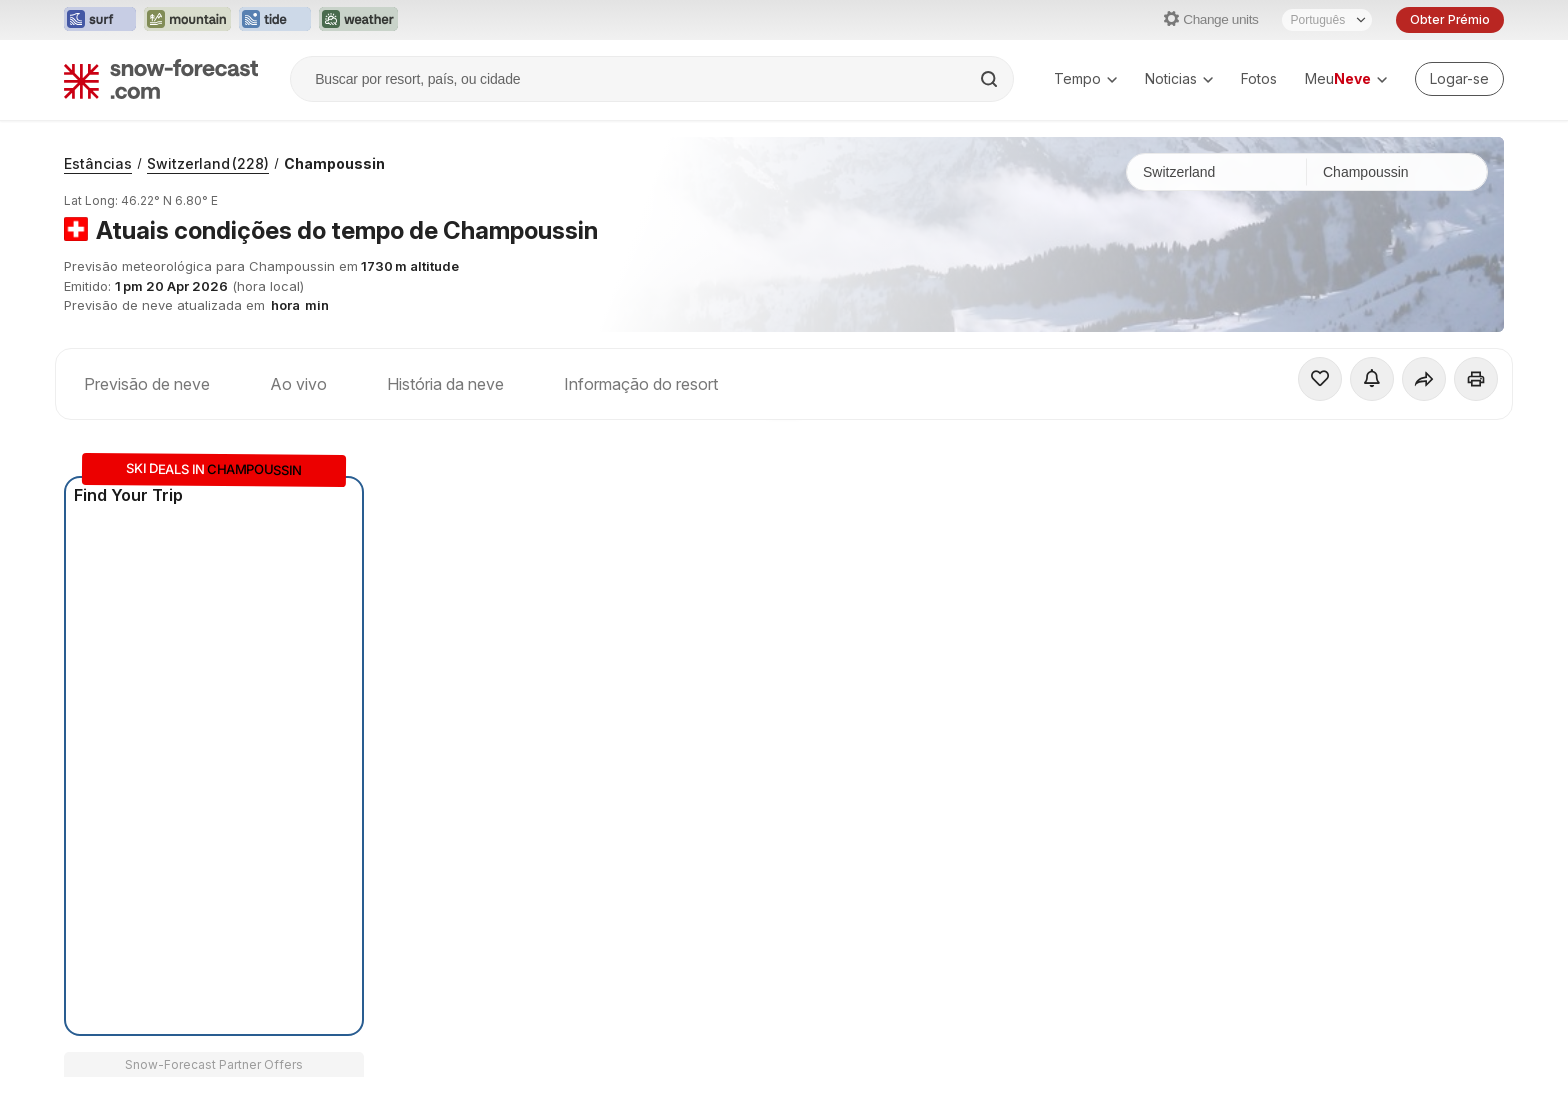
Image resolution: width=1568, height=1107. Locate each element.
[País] (1217, 172)
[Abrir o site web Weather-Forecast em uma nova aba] (358, 20)
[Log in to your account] (1459, 79)
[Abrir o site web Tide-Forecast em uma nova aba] (275, 20)
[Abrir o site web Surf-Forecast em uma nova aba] (100, 20)
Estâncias (98, 163)
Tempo (1085, 78)
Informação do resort (641, 384)
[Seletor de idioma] (1327, 20)
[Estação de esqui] (1397, 172)
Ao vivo (298, 384)
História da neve (445, 384)
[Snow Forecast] (161, 79)
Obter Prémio (1450, 19)
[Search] (991, 79)
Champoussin (334, 163)
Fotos (1259, 78)
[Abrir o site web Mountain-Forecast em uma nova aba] (187, 20)
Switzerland (208, 163)
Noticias (1179, 78)
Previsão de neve (147, 384)
